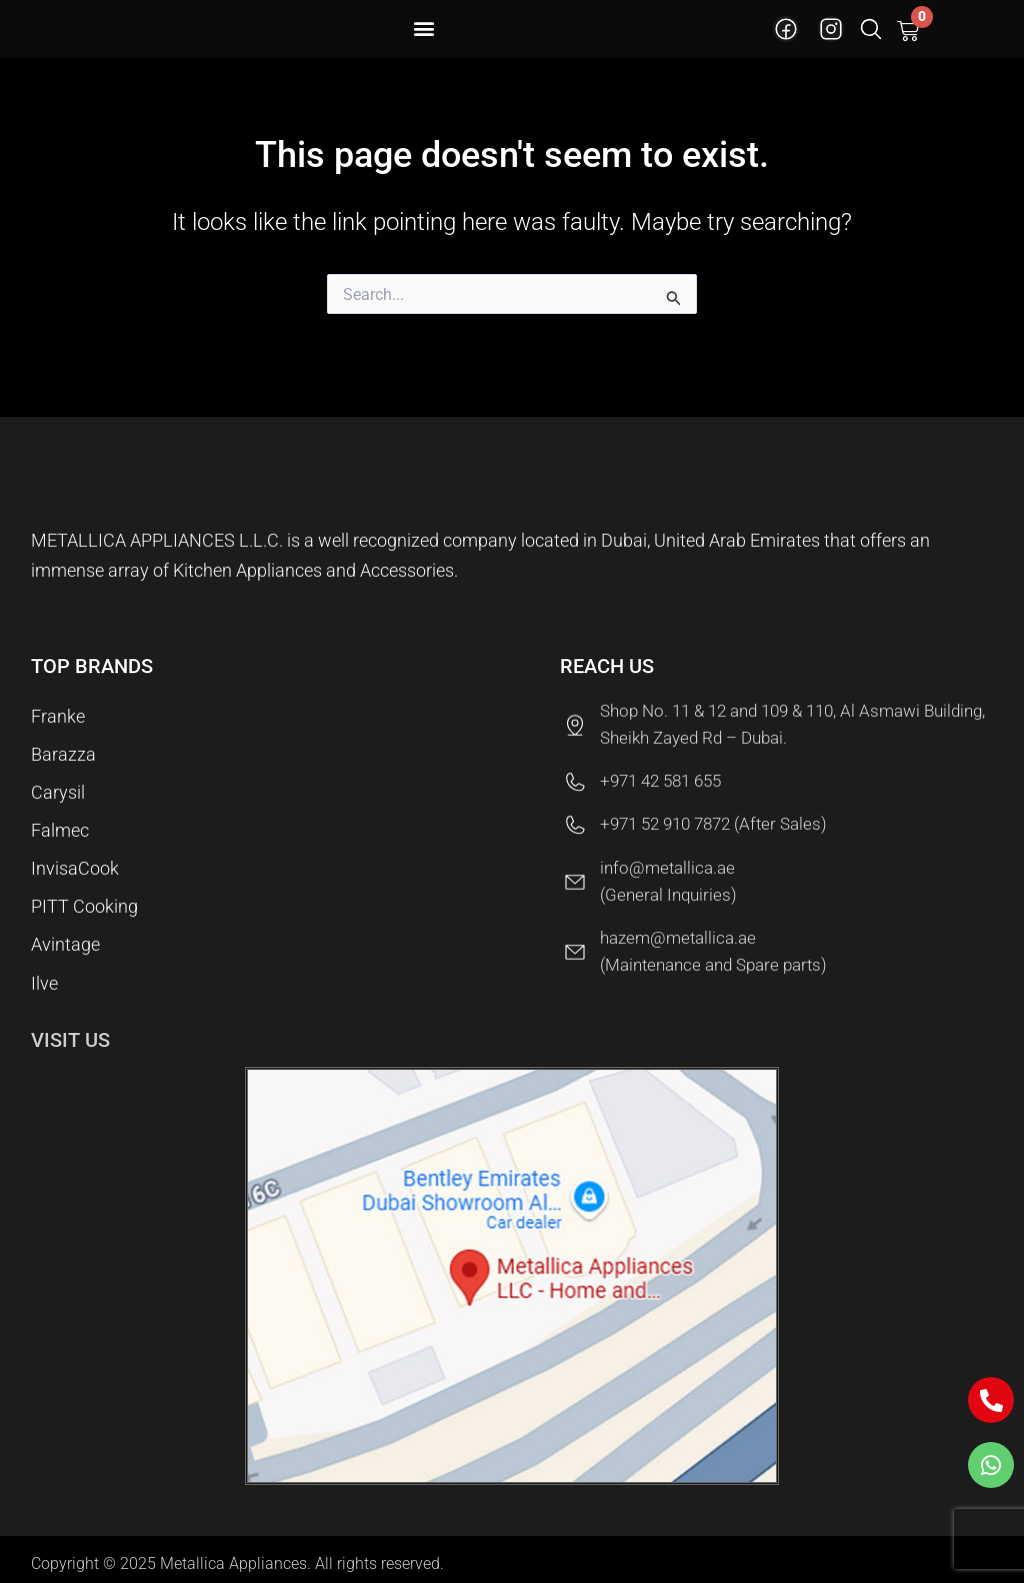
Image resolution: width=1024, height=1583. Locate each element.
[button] (423, 27)
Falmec (60, 843)
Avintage (65, 969)
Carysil (58, 801)
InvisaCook (75, 885)
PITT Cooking (84, 927)
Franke (58, 717)
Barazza (63, 759)
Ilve (44, 1011)
